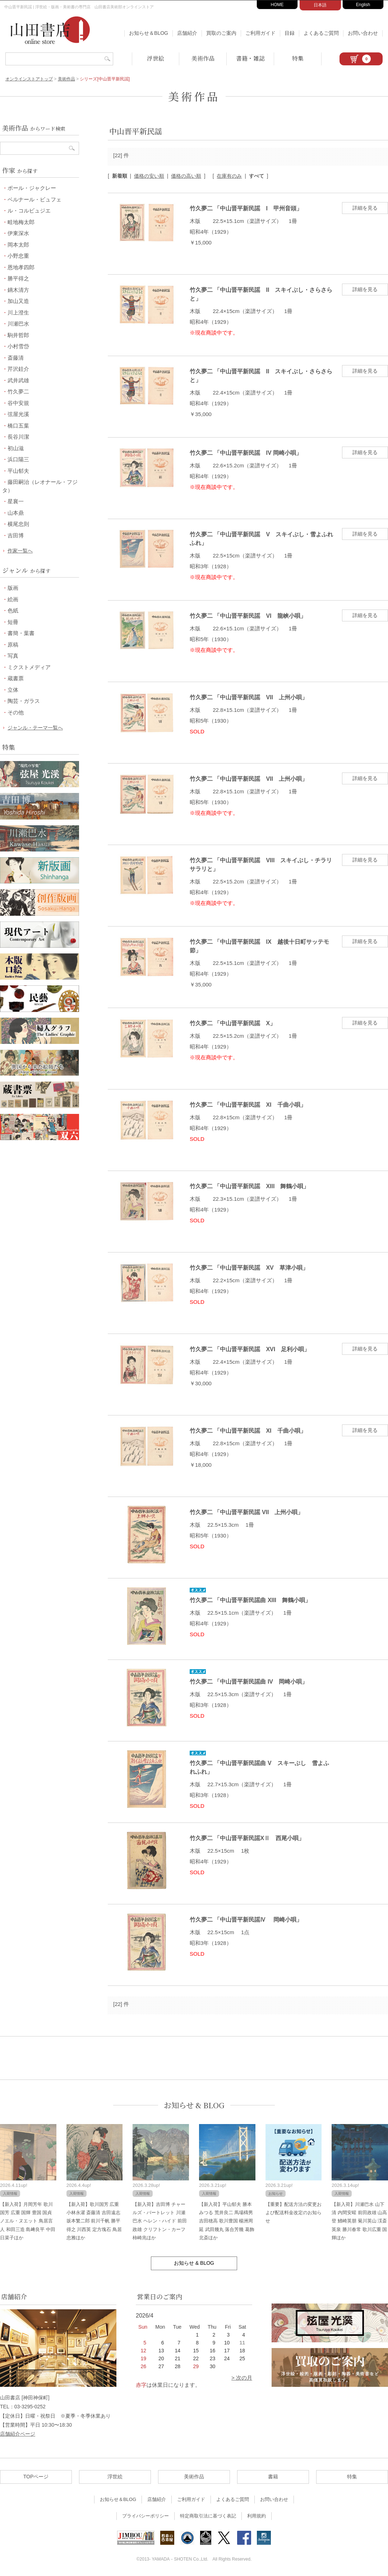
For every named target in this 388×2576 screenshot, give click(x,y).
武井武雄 (18, 380)
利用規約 (256, 2516)
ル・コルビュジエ (29, 210)
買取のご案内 (221, 33)
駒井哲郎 (18, 335)
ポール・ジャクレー (32, 188)
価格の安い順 (149, 176)
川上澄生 (18, 312)
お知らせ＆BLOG (148, 33)
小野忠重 (18, 256)
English (363, 4)
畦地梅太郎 (21, 222)
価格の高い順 (186, 176)
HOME (277, 4)
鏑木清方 (18, 290)
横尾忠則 (18, 524)
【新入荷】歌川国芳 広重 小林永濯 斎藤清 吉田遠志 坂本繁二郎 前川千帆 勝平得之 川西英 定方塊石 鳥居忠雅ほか (94, 2221)
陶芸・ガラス (24, 701)
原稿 (13, 644)
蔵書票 (16, 678)
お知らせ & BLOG (194, 2105)
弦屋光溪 (18, 414)
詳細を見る (365, 208)
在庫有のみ (229, 176)
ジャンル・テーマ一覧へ (35, 728)
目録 (290, 33)
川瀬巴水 (18, 324)
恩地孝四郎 (21, 267)
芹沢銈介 (18, 369)
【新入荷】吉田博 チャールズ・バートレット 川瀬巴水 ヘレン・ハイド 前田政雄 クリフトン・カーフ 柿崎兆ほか (159, 2221)
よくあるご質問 (321, 33)
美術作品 (202, 58)
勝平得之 (18, 278)
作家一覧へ (20, 551)
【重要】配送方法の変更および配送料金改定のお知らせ (293, 2213)
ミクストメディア (29, 667)
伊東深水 (18, 233)
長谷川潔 (18, 437)
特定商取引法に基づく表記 (208, 2516)
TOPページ (36, 2476)
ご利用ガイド (260, 33)
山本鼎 (16, 513)
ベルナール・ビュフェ (34, 199)
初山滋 (16, 448)
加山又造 (18, 301)
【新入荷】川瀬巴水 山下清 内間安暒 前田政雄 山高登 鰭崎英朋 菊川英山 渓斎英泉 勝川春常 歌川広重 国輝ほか (359, 2221)
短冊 (13, 622)
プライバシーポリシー (145, 2516)
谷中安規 (18, 403)
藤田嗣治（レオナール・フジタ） (40, 486)
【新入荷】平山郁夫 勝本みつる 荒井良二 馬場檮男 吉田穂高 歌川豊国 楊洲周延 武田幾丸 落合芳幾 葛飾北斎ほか (226, 2221)
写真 (13, 656)
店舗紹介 (187, 33)
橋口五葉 (18, 426)
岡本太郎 (18, 245)
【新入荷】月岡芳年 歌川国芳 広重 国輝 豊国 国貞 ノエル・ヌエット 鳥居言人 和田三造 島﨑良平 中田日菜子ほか (27, 2221)
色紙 (13, 610)
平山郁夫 (18, 471)
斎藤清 (16, 358)
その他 (16, 712)
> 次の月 (241, 2378)
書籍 (273, 2476)
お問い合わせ (363, 33)
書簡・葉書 (21, 633)
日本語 (320, 5)
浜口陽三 (18, 459)
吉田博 (16, 535)
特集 (298, 58)
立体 (13, 690)
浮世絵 (155, 58)
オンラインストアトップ (29, 78)
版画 (13, 588)
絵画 (13, 599)
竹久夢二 (18, 391)
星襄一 (16, 501)
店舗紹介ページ (17, 2434)
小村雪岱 (18, 346)
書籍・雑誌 (250, 58)
